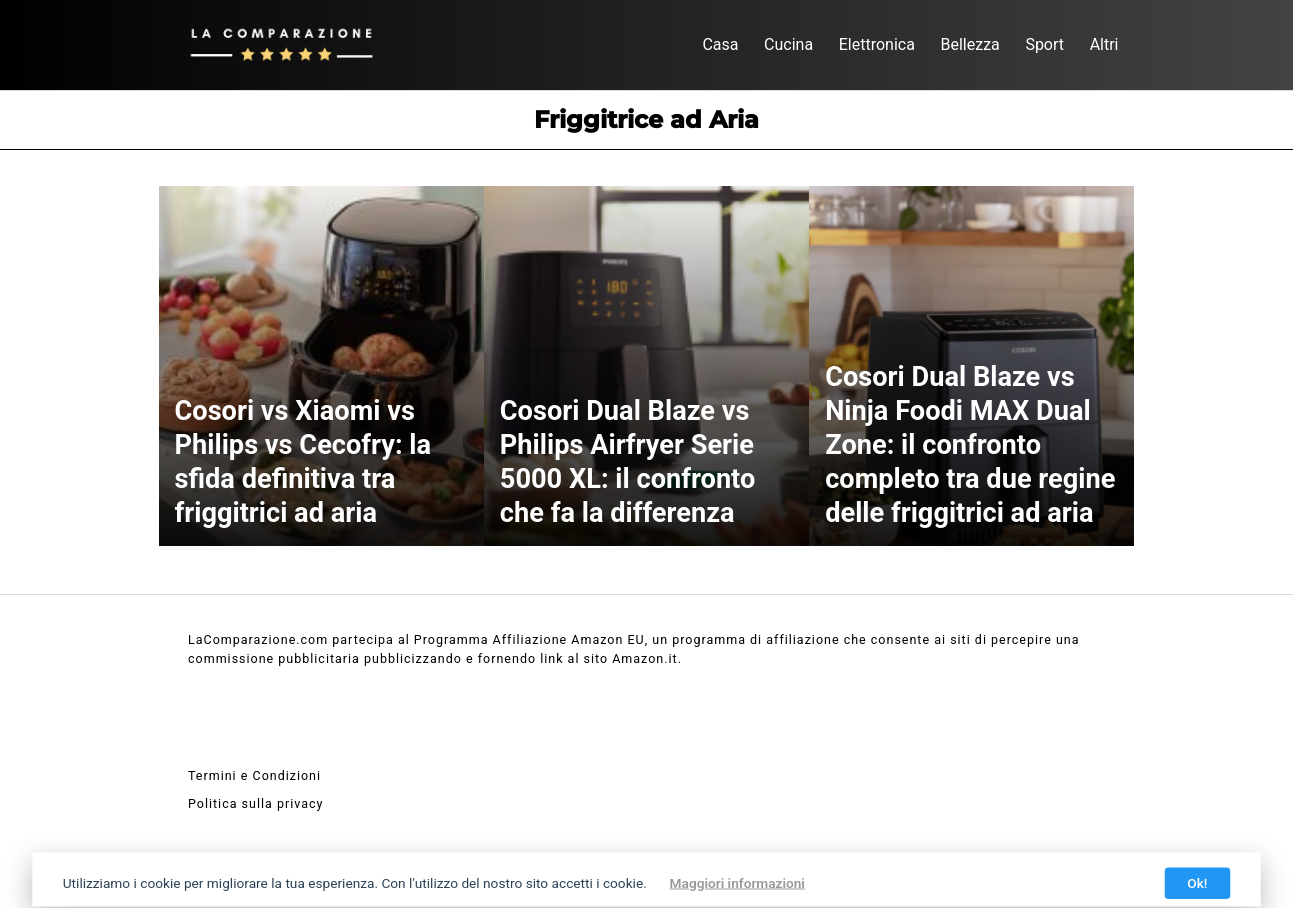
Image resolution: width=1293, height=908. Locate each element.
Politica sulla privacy (255, 803)
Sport (1044, 44)
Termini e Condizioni (254, 775)
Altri (1104, 44)
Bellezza (969, 44)
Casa (720, 44)
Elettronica (877, 44)
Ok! (1197, 883)
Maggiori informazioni (737, 883)
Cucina (788, 44)
